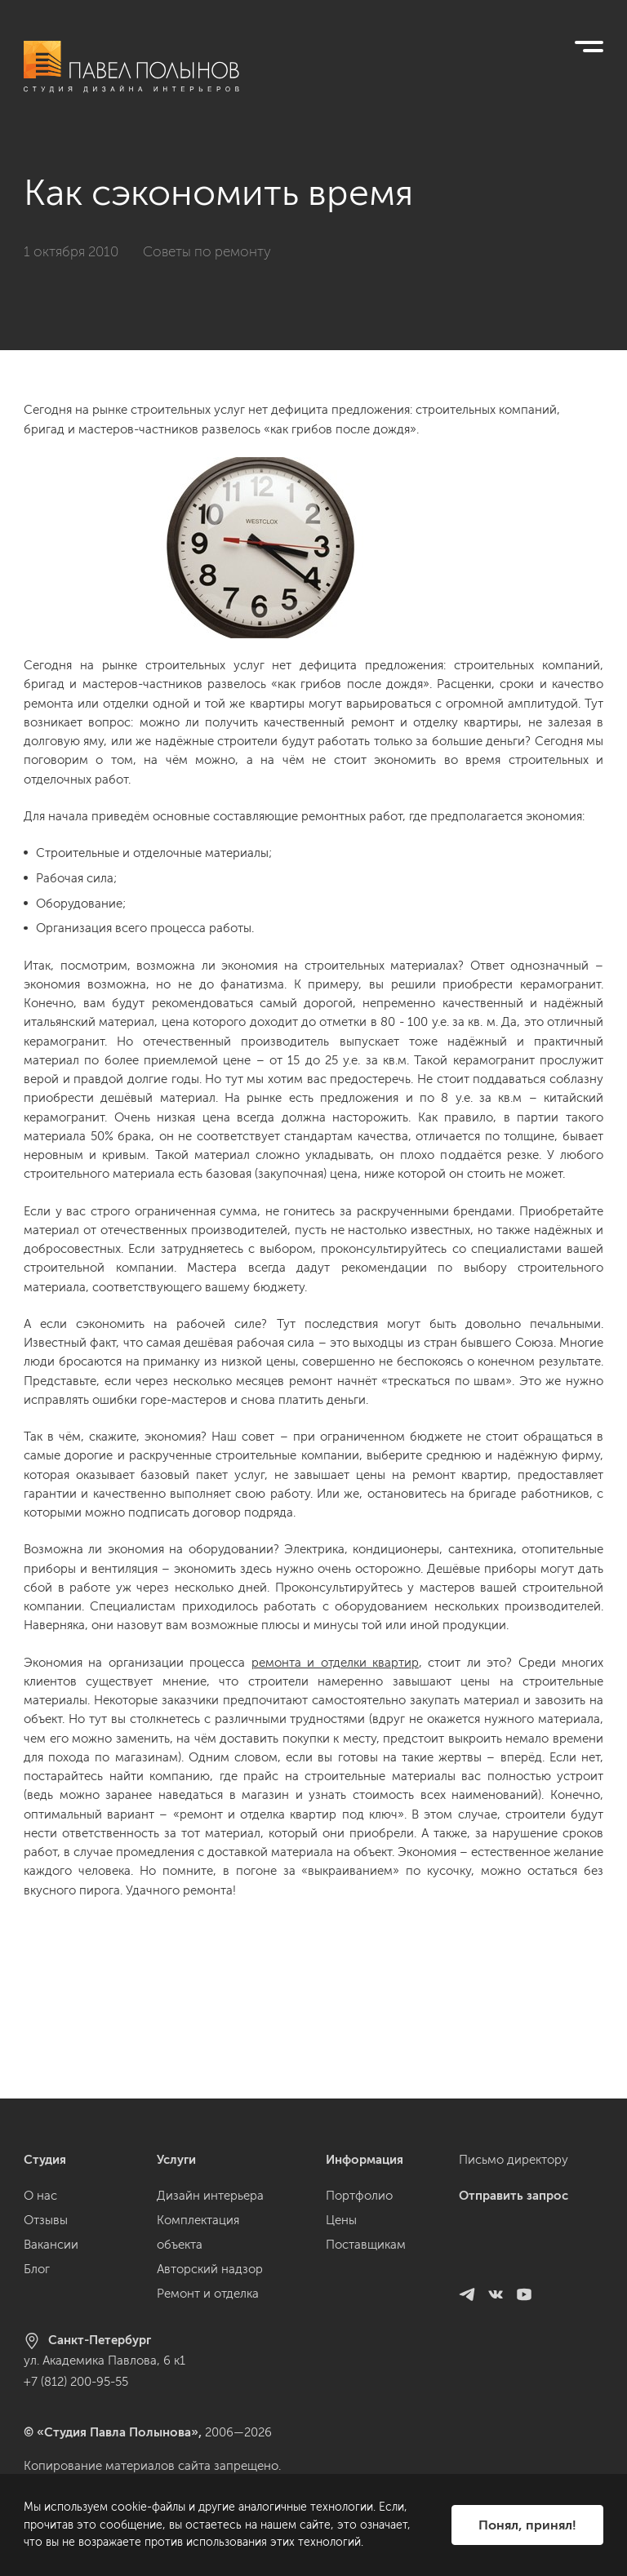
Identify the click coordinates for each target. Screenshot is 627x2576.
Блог (37, 2269)
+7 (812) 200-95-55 (76, 2381)
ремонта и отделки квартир (335, 1662)
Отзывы (46, 2220)
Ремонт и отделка (208, 2293)
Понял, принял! (527, 2525)
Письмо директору (513, 2159)
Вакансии (51, 2244)
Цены (341, 2220)
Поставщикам (366, 2244)
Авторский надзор (210, 2269)
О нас (40, 2195)
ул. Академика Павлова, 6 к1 (104, 2360)
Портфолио (359, 2195)
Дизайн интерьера (210, 2195)
